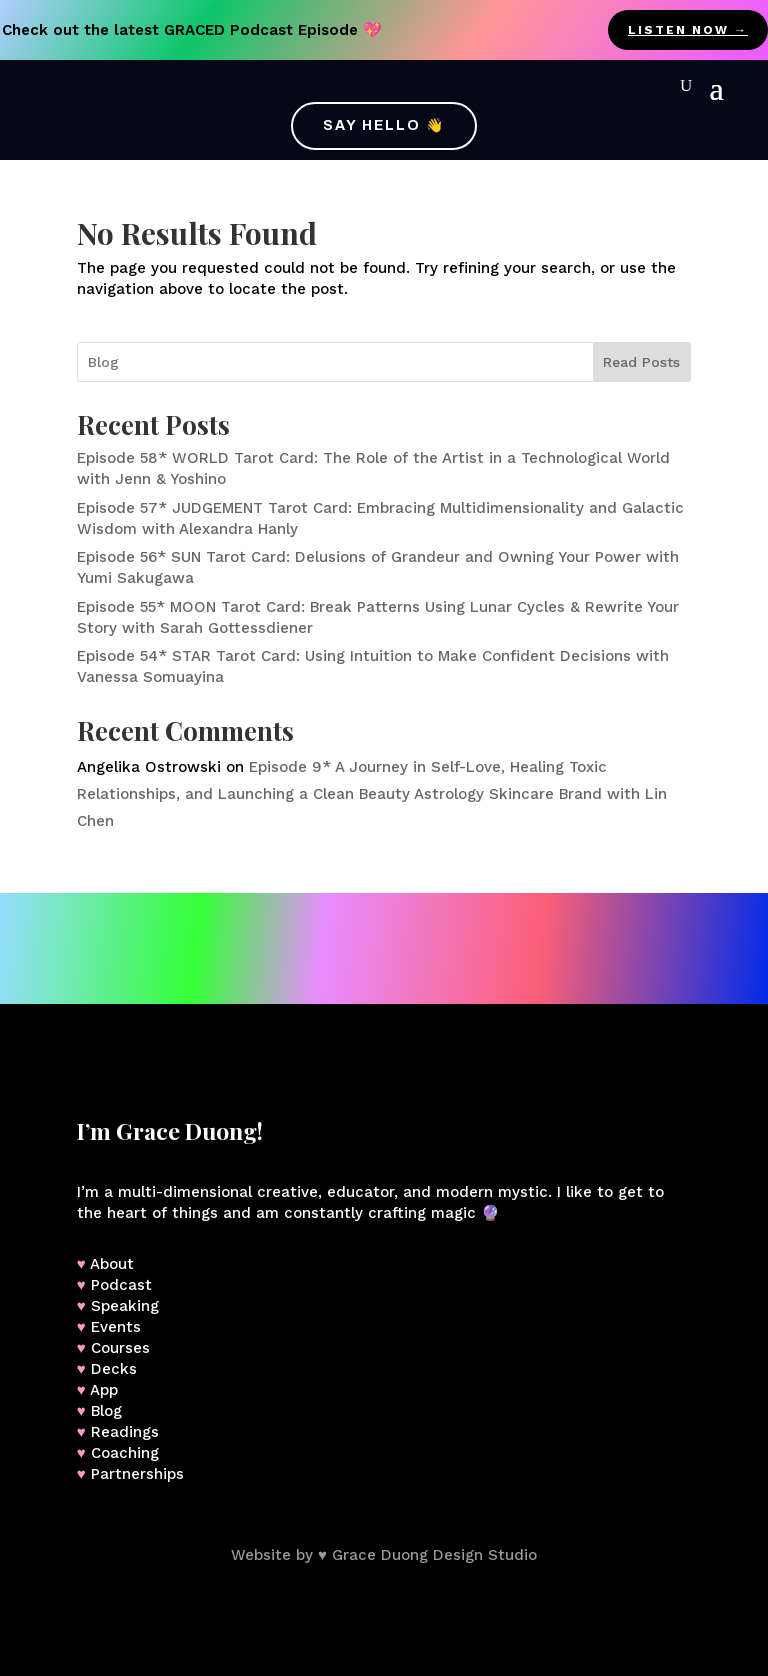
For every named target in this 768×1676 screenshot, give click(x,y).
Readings (125, 1432)
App (104, 1390)
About (112, 1264)
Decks (114, 1369)
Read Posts (641, 362)
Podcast (121, 1285)
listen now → (688, 30)
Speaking (125, 1306)
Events (116, 1327)
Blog (106, 1411)
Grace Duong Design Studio (434, 1555)
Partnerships (137, 1474)
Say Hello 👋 (384, 125)
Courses (120, 1348)
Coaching (125, 1453)
